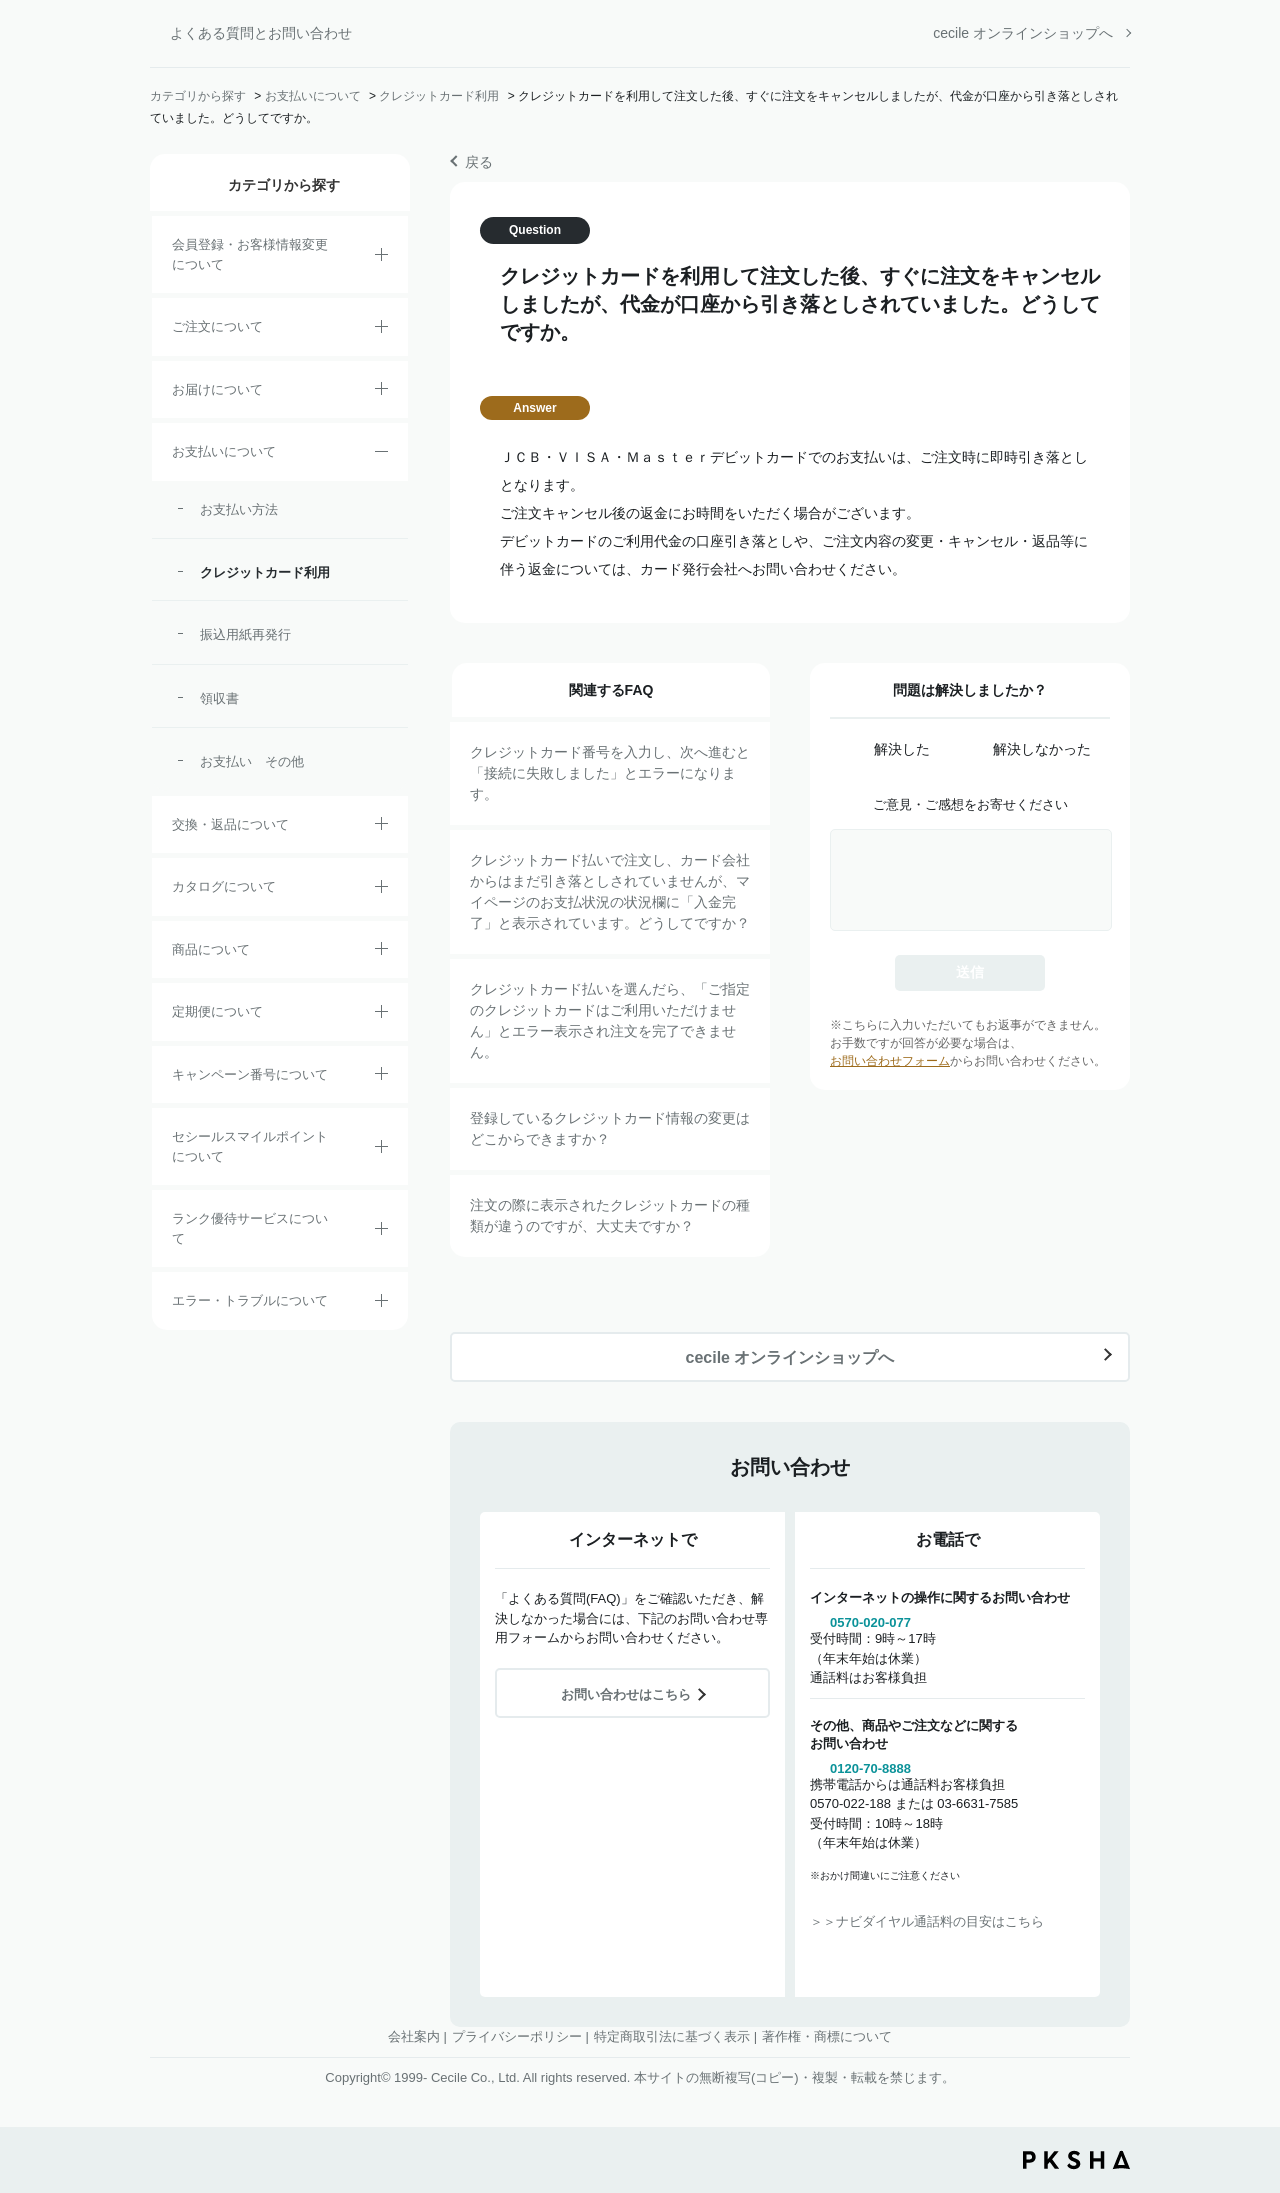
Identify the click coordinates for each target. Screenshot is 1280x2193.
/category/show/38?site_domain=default (381, 1015)
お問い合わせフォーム (890, 1061)
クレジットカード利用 (439, 96)
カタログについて (224, 886)
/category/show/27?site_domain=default (381, 1077)
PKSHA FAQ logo (1076, 2160)
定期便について (217, 1011)
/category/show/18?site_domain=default (381, 455)
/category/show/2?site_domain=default (381, 330)
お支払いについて (313, 96)
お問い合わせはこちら (626, 1694)
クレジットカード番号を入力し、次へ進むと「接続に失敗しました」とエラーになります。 (610, 773)
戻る (479, 162)
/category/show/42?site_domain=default (381, 1150)
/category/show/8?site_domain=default (381, 392)
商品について (211, 949)
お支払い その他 (252, 761)
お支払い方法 (239, 509)
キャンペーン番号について (250, 1074)
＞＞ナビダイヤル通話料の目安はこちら (927, 1921)
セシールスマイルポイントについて (250, 1146)
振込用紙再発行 (245, 634)
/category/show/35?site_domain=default (381, 890)
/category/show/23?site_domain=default (381, 1304)
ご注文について (217, 326)
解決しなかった (1042, 749)
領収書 (219, 698)
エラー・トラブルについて (250, 1300)
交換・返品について (230, 824)
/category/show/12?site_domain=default (381, 827)
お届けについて (217, 389)
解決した (902, 749)
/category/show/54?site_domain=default (381, 1232)
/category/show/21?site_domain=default (381, 258)
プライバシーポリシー (517, 2036)
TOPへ (1250, 2067)
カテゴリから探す (198, 96)
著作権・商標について (827, 2036)
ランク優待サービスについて (250, 1228)
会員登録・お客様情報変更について (250, 254)
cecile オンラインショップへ (1023, 33)
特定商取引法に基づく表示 (672, 2036)
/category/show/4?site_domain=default (381, 952)
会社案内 (414, 2036)
